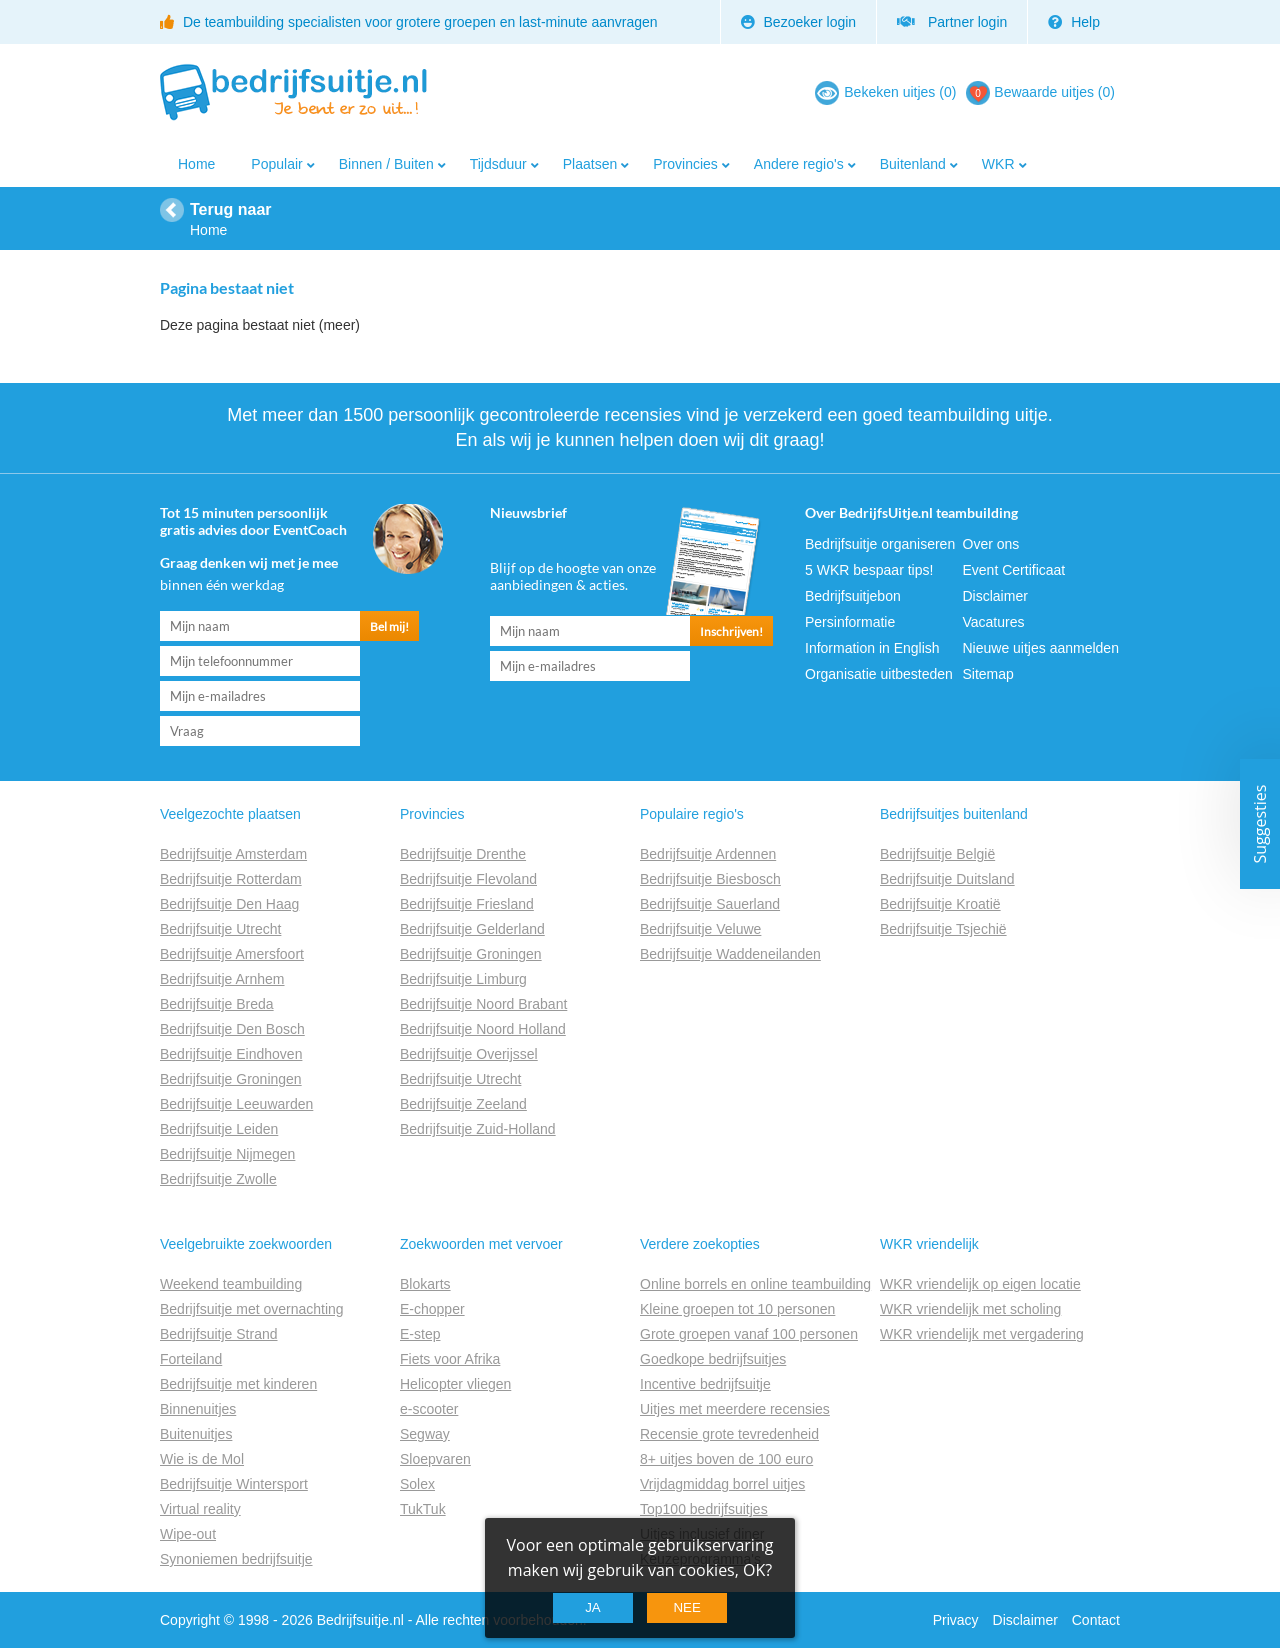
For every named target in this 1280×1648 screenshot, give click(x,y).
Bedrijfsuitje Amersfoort (232, 954)
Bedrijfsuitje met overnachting (252, 1309)
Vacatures (994, 622)
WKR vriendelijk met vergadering (982, 1334)
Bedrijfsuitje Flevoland (468, 879)
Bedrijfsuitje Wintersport (234, 1484)
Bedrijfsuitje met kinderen (238, 1384)
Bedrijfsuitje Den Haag (229, 904)
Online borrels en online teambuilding (755, 1284)
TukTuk (423, 1509)
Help (1074, 22)
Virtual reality (200, 1509)
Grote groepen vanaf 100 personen (749, 1334)
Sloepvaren (435, 1459)
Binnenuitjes (198, 1409)
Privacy (956, 1620)
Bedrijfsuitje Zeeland (463, 1104)
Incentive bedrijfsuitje (705, 1384)
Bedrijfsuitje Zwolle (218, 1179)
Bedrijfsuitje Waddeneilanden (730, 954)
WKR (998, 164)
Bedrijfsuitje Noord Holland (483, 1029)
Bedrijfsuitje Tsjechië (943, 929)
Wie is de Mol (202, 1459)
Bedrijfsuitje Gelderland (472, 929)
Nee (686, 1607)
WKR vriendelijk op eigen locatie (980, 1284)
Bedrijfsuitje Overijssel (469, 1054)
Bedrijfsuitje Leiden (219, 1129)
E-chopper (432, 1309)
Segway (425, 1434)
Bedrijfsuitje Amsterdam (233, 854)
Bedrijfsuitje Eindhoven (231, 1054)
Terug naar (231, 209)
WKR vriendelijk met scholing (970, 1309)
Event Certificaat (1014, 570)
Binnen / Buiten (386, 164)
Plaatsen (590, 164)
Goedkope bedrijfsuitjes (713, 1359)
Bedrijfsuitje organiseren (880, 544)
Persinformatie (850, 622)
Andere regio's (799, 164)
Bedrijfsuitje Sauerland (710, 904)
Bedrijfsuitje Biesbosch (710, 879)
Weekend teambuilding (231, 1284)
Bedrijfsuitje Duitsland (947, 879)
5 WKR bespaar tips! (869, 570)
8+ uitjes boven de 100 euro (726, 1459)
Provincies (685, 164)
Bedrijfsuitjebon (853, 596)
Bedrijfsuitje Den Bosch (232, 1029)
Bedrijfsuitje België (937, 854)
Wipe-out (188, 1534)
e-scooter (429, 1409)
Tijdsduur (498, 164)
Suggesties (1260, 824)
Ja (593, 1607)
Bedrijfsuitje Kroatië (940, 904)
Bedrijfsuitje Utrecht (220, 929)
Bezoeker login (799, 22)
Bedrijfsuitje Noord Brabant (483, 1004)
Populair (276, 164)
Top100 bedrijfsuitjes (704, 1509)
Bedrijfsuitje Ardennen (708, 854)
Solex (417, 1484)
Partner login (952, 22)
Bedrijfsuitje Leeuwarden (236, 1104)
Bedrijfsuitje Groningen (231, 1079)
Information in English (872, 648)
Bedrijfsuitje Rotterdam (231, 879)
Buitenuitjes (196, 1434)
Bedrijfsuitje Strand (219, 1334)
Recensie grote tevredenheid (729, 1434)
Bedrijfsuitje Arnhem (222, 979)
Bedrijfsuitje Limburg (463, 979)
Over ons (991, 544)
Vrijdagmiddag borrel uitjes (722, 1484)
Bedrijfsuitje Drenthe (463, 854)
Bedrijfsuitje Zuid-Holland (478, 1129)
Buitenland (913, 164)
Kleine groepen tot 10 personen (737, 1309)
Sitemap (988, 674)
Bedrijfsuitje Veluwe (700, 929)
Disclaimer (995, 596)
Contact (1096, 1620)
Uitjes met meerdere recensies (735, 1409)
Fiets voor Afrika (450, 1359)
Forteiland (191, 1359)
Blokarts (425, 1284)
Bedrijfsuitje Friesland (467, 904)
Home (196, 164)
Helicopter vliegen (455, 1384)
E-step (420, 1334)
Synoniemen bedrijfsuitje (236, 1559)
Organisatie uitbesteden (879, 674)
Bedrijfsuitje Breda (217, 1004)
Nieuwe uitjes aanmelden (1041, 648)
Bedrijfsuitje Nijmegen (227, 1154)
